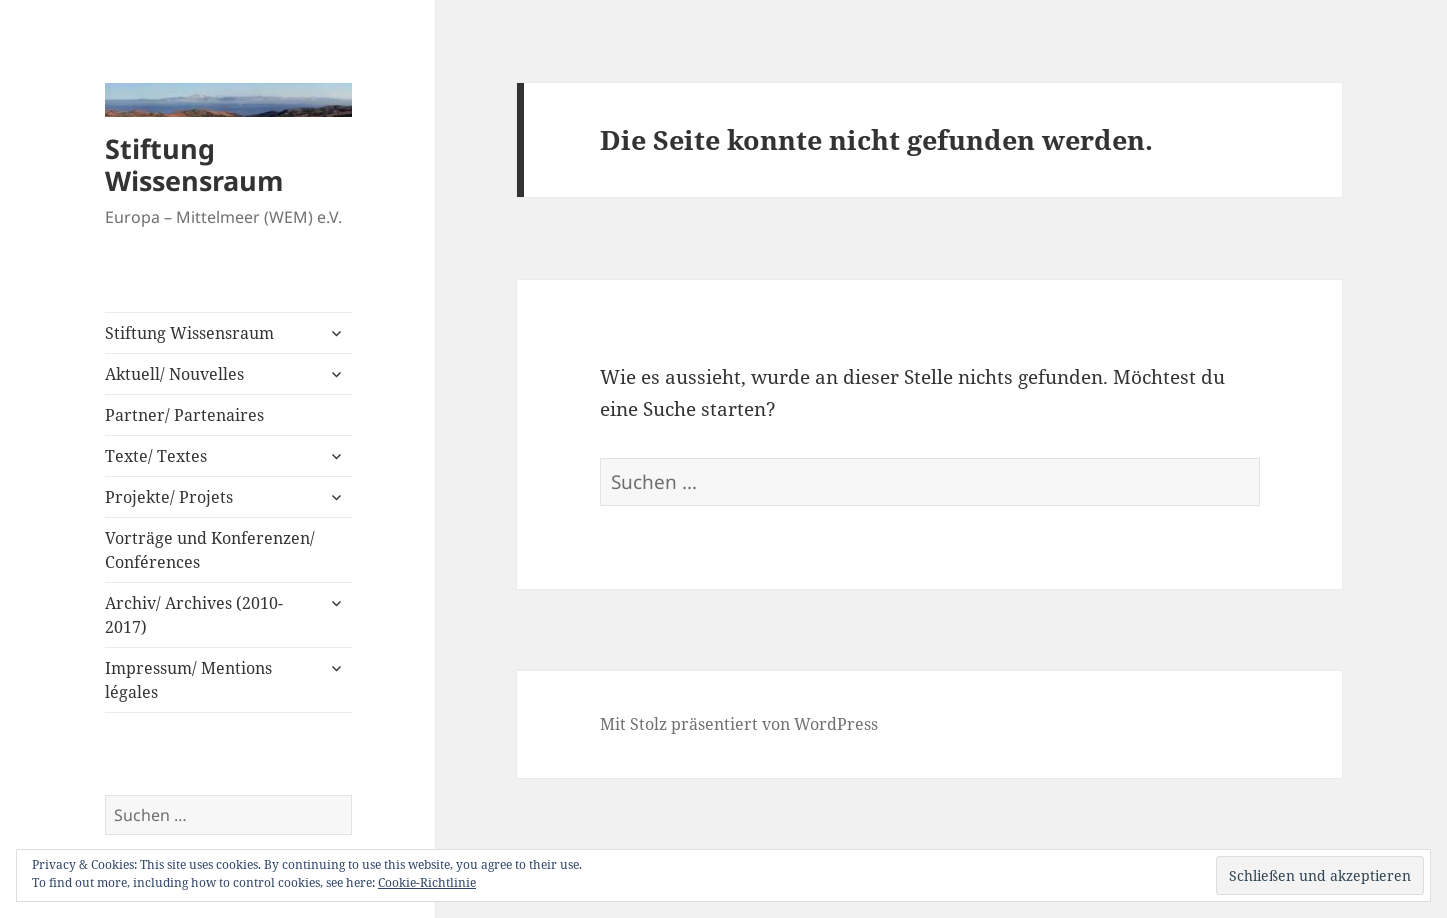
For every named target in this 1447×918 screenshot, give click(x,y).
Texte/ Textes (156, 456)
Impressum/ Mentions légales (188, 680)
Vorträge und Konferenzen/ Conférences (210, 550)
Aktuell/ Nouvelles (174, 374)
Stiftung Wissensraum (194, 164)
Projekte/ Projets (169, 497)
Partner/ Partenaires (184, 415)
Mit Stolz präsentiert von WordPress (739, 724)
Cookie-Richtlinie (427, 882)
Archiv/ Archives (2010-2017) (194, 615)
